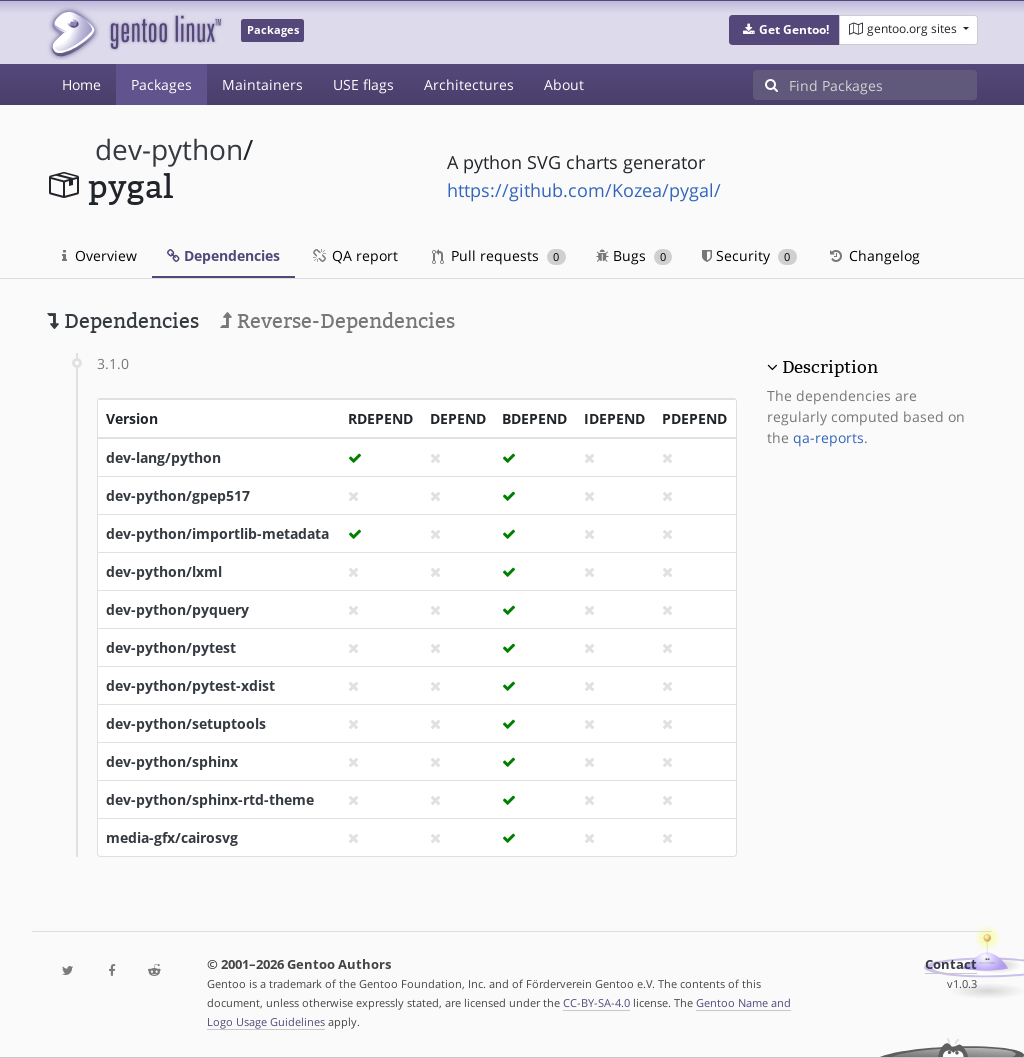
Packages (161, 84)
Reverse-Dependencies (337, 321)
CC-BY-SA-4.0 (596, 1002)
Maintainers (262, 84)
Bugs (634, 255)
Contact (951, 964)
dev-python (169, 149)
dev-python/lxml (164, 571)
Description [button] (830, 367)
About (564, 84)
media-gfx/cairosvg (172, 837)
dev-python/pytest (171, 647)
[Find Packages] (883, 85)
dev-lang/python (163, 457)
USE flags (363, 84)
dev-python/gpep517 (178, 495)
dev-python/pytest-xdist (190, 685)
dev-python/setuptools (186, 723)
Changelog (873, 255)
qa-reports (828, 437)
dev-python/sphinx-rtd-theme (210, 799)
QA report (354, 255)
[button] (784, 30)
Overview (99, 255)
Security (749, 255)
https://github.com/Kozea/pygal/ (584, 190)
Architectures (469, 84)
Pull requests (499, 255)
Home (81, 84)
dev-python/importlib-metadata (217, 533)
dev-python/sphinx (172, 761)
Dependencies (223, 255)
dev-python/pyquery (177, 609)
